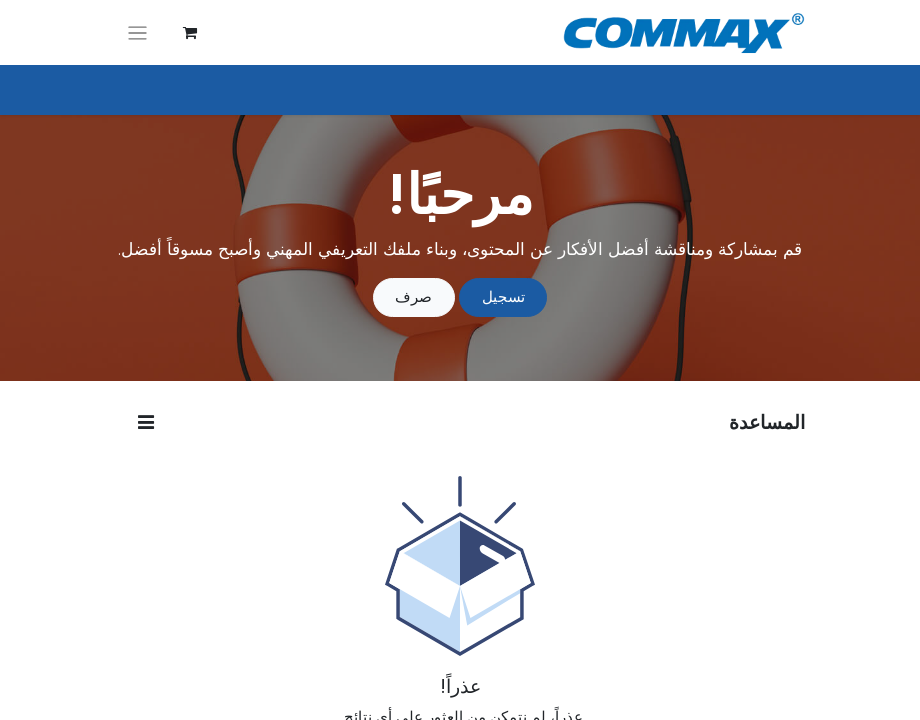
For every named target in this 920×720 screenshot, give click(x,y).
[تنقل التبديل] (137, 32)
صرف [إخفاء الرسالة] (413, 296)
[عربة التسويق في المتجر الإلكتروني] (190, 33)
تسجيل (503, 296)
